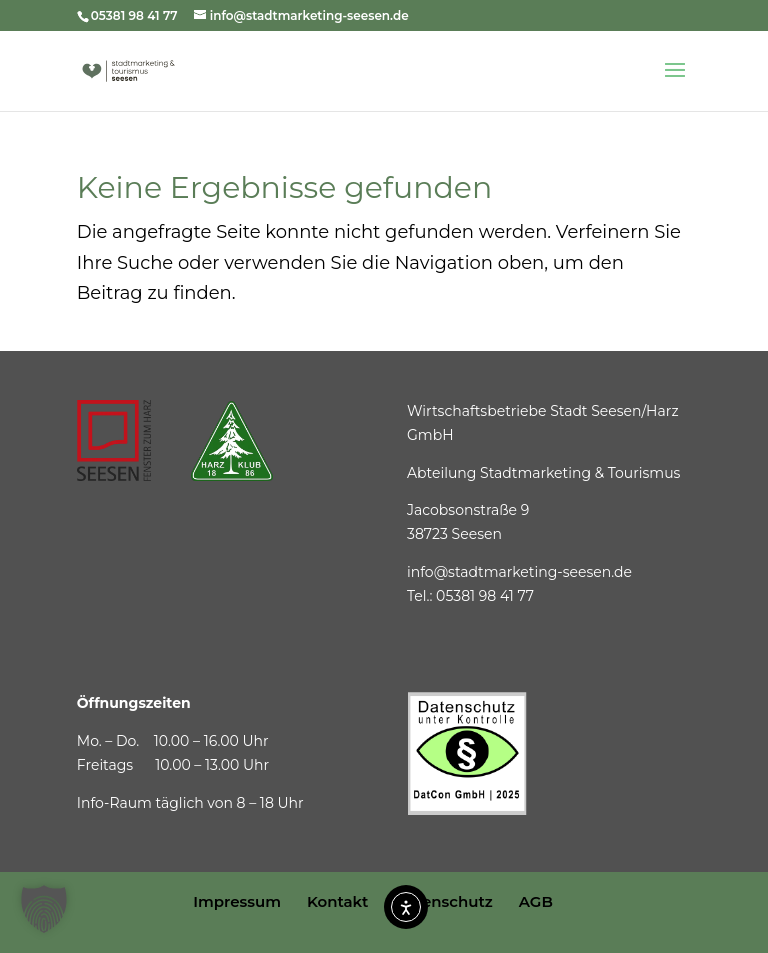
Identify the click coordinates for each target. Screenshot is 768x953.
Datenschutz (443, 901)
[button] (44, 909)
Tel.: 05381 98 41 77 (470, 596)
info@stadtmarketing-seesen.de (519, 572)
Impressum (237, 901)
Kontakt (338, 901)
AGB (536, 901)
